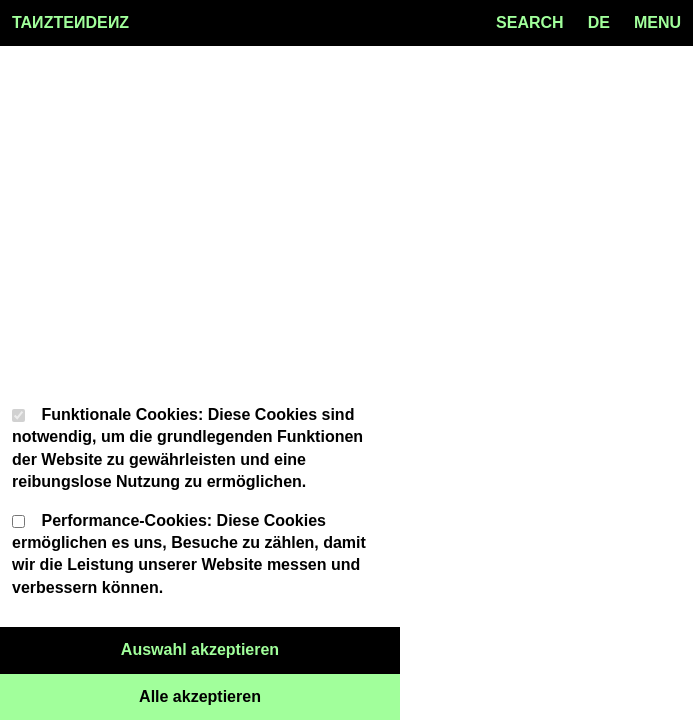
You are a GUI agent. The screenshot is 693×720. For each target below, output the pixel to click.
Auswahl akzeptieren (260, 648)
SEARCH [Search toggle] (530, 22)
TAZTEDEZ (70, 23)
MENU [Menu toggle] (657, 22)
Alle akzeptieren (269, 695)
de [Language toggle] (599, 22)
